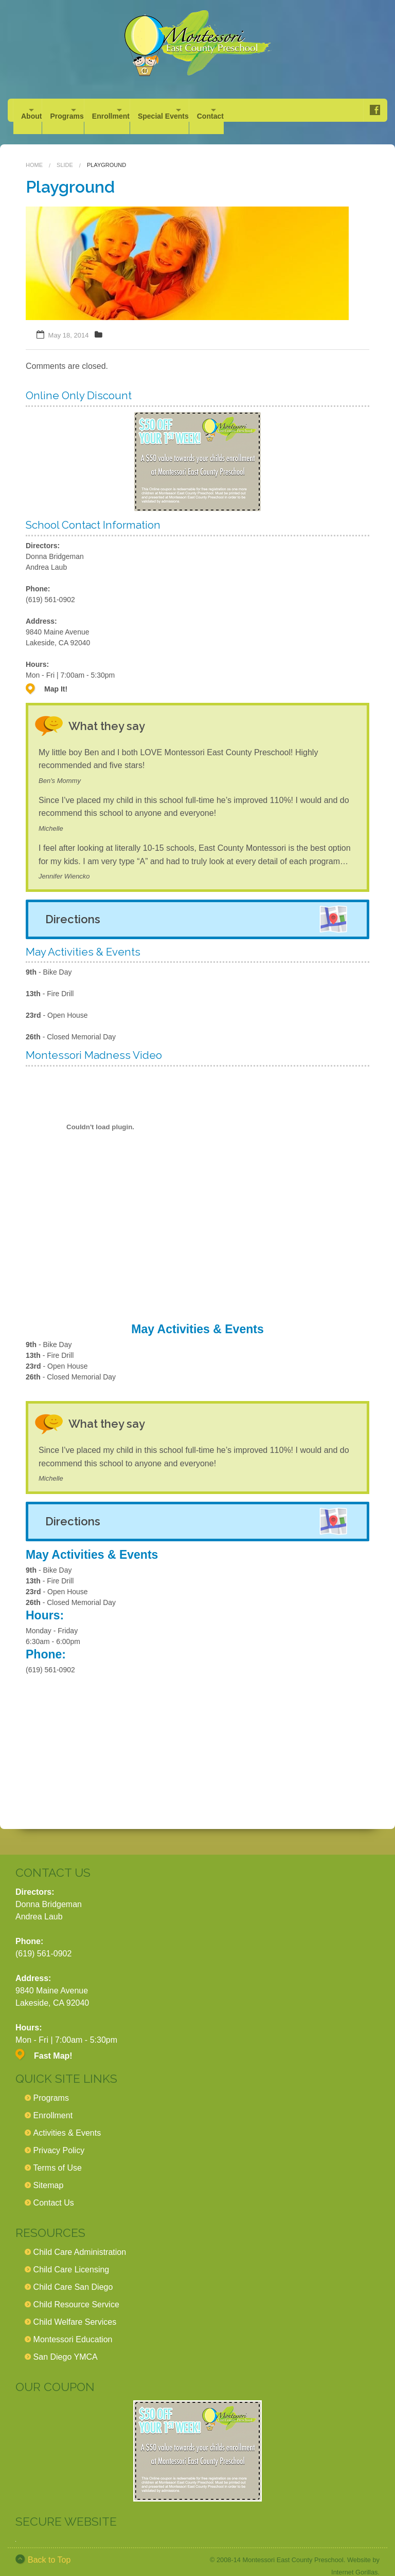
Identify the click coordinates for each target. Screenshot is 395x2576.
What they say (116, 713)
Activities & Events (67, 2120)
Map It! (55, 677)
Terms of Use (57, 2155)
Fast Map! (53, 2043)
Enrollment (147, 110)
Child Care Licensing (71, 2257)
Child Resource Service (76, 2292)
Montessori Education (73, 2327)
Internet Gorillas (354, 2560)
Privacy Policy (59, 2138)
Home (34, 153)
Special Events (217, 110)
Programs (84, 110)
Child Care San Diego (73, 2274)
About (31, 110)
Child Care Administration (80, 2239)
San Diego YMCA (65, 2344)
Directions (72, 906)
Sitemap (48, 2173)
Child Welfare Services (75, 2309)
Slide (65, 153)
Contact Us (53, 2190)
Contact (282, 110)
